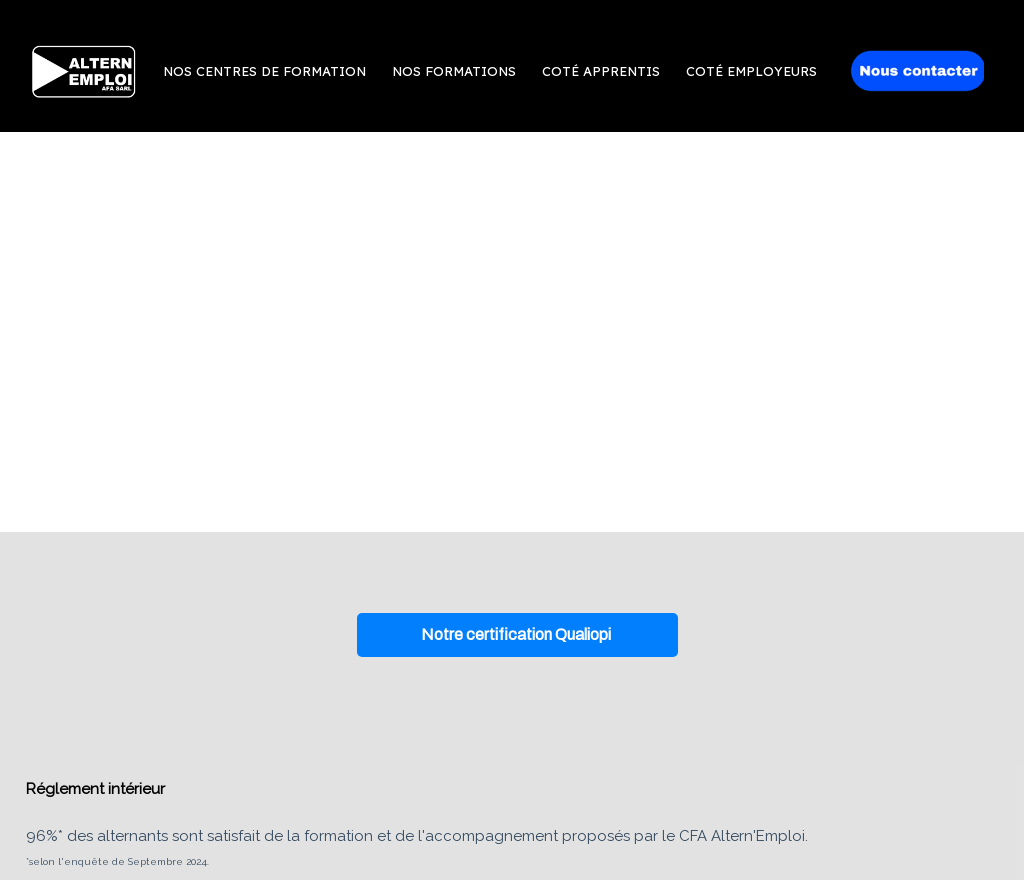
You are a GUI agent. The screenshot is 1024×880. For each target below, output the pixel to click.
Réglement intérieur (95, 789)
